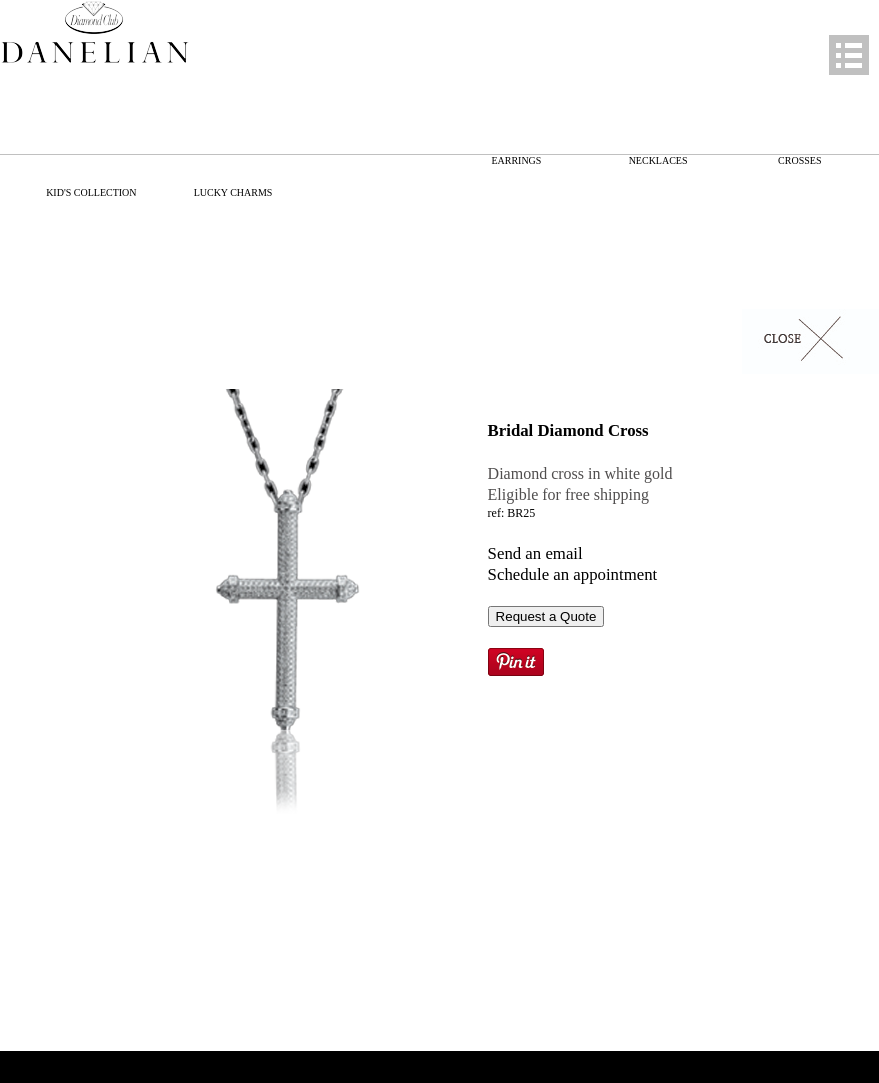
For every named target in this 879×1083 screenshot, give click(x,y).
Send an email (535, 553)
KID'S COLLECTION (91, 192)
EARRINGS (516, 160)
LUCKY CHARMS (233, 192)
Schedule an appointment (573, 574)
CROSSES (799, 160)
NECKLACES (658, 160)
